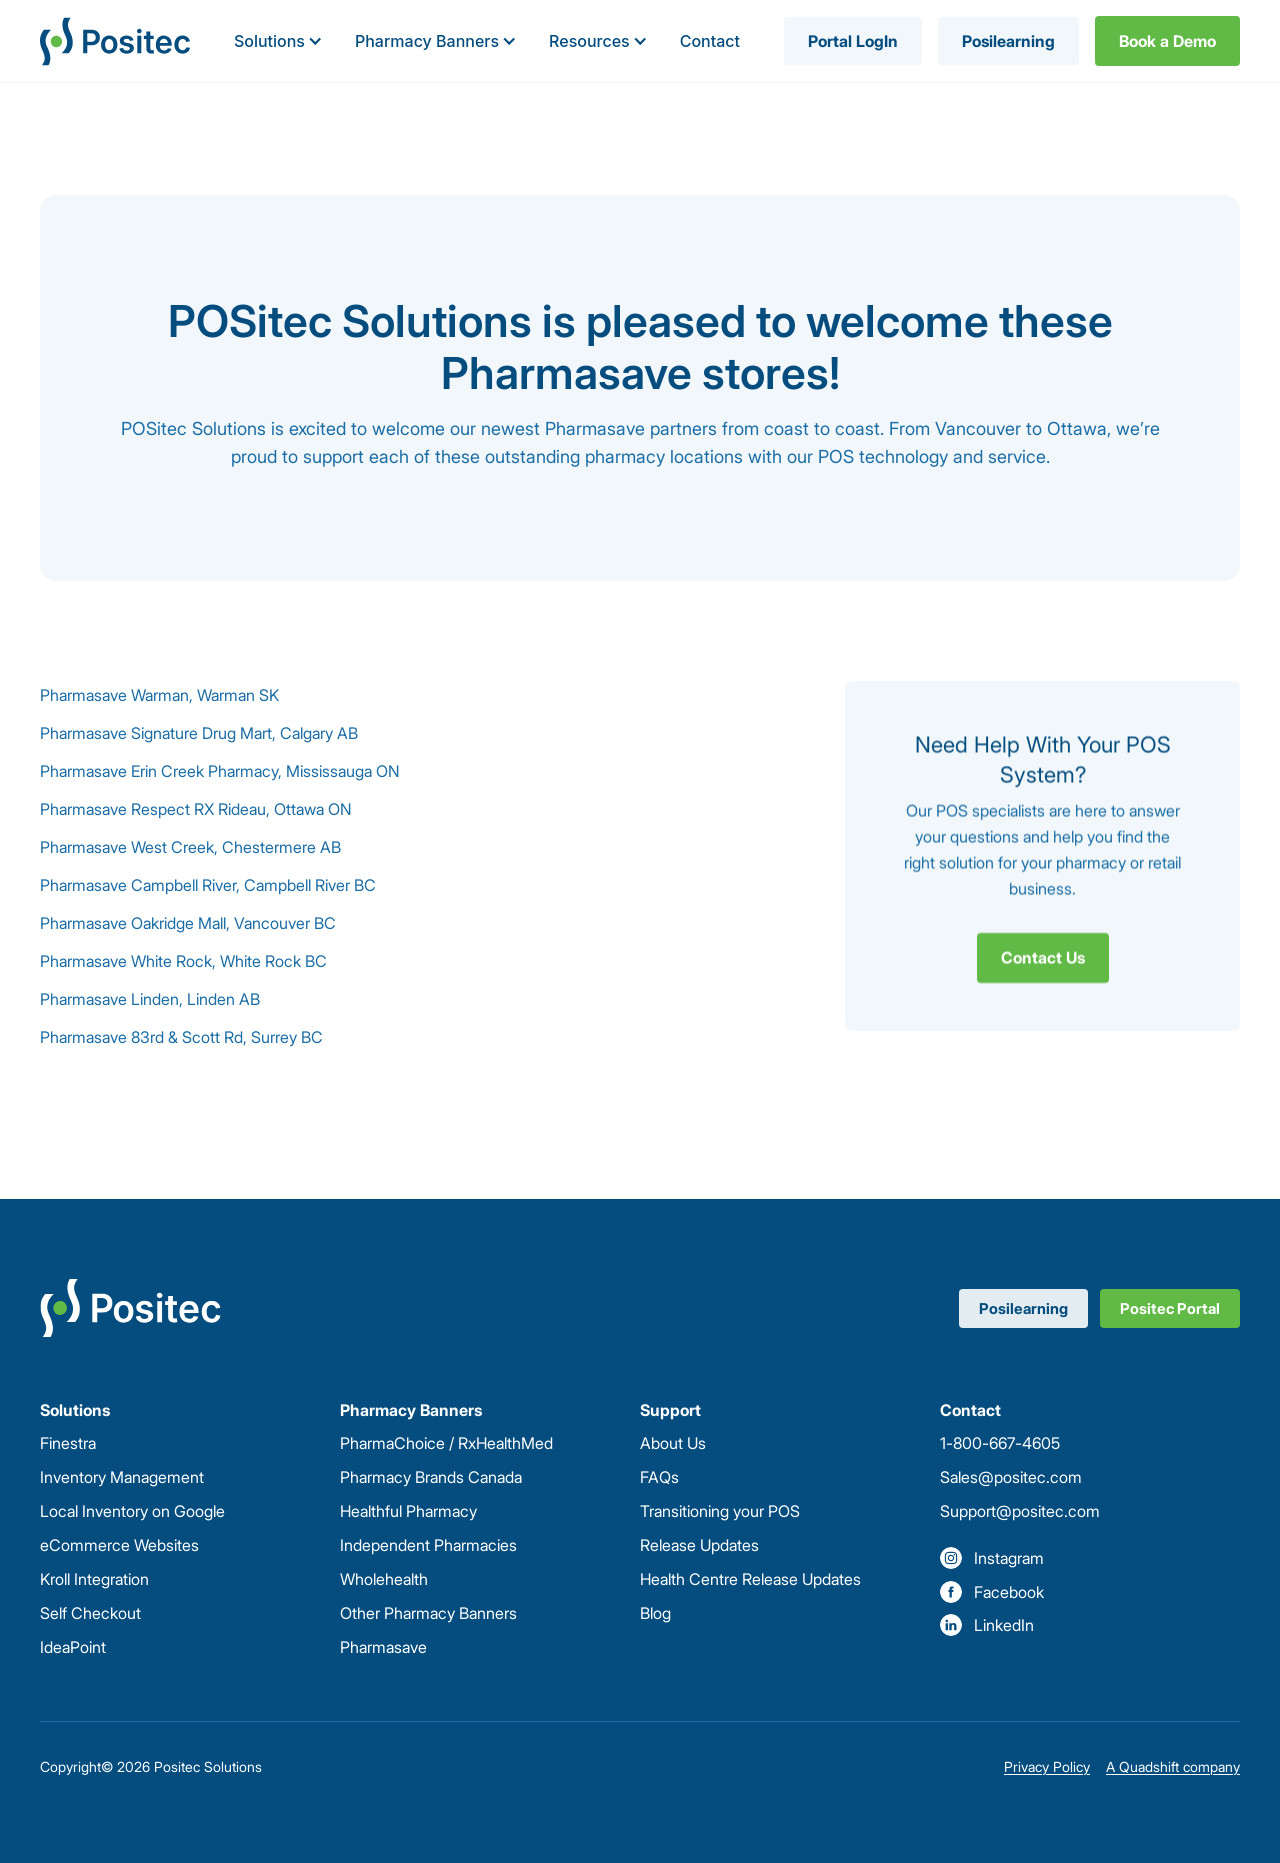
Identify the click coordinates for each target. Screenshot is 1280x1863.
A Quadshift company (1173, 1766)
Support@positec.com (1020, 1511)
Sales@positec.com (1011, 1477)
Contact (710, 41)
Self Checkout (90, 1613)
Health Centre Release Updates (750, 1579)
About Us (673, 1443)
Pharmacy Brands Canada (431, 1477)
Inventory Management (122, 1477)
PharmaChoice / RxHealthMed (446, 1443)
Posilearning (1008, 41)
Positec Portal (1170, 1308)
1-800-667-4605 (1000, 1443)
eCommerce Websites (119, 1545)
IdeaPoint (73, 1647)
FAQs (659, 1477)
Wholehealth (384, 1579)
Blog (655, 1613)
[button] (278, 41)
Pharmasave (383, 1647)
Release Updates (699, 1545)
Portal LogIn (853, 41)
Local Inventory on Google (132, 1511)
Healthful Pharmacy (408, 1511)
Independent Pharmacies (428, 1545)
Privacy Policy (1047, 1766)
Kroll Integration (94, 1579)
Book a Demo (1167, 41)
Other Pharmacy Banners (428, 1613)
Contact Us (1043, 957)
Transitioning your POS (720, 1511)
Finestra (68, 1443)
